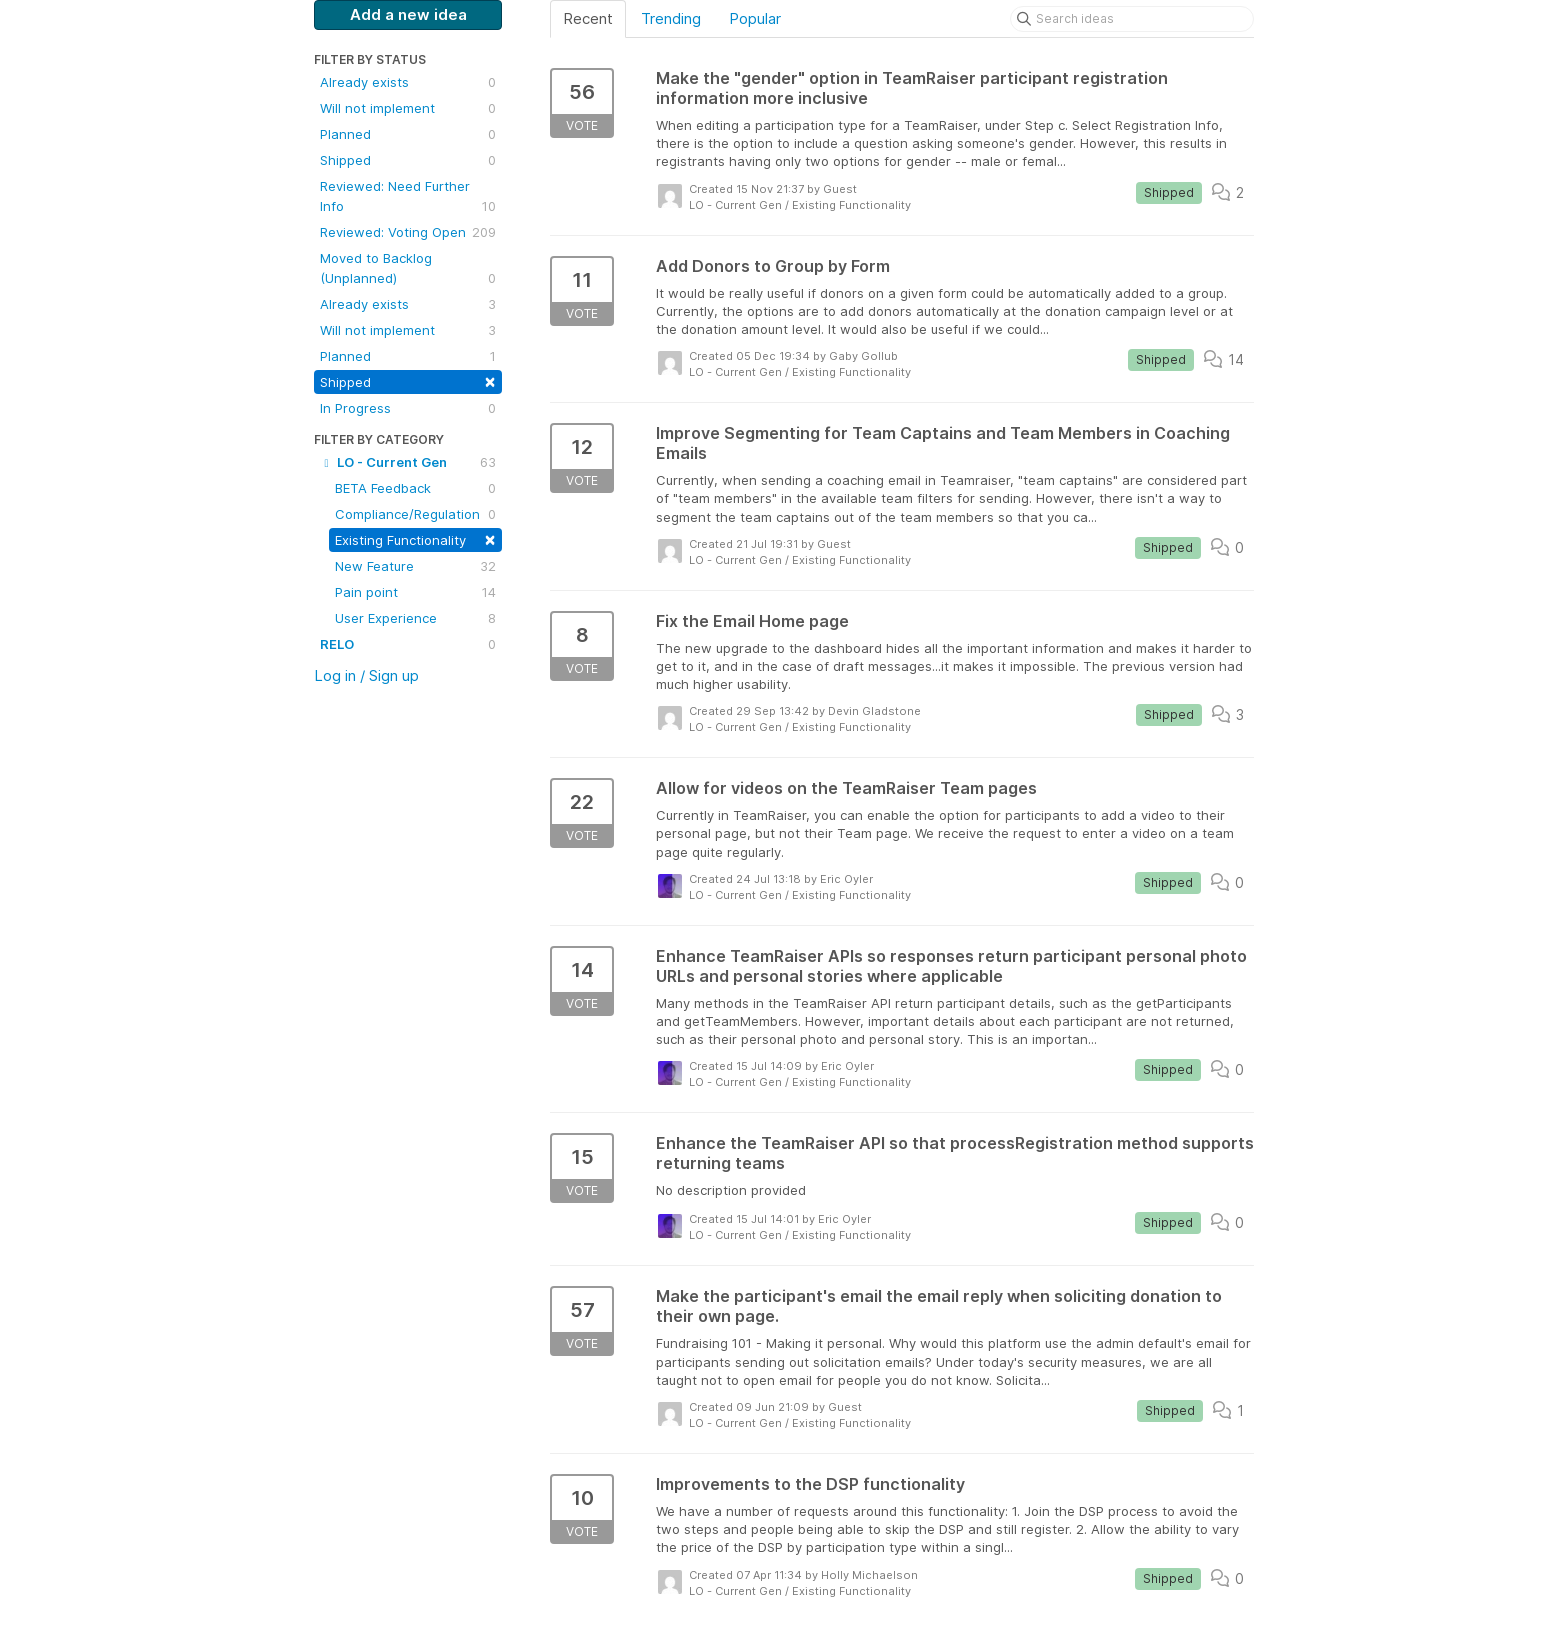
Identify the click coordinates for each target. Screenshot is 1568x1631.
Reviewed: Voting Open (408, 232)
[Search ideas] (1132, 19)
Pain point (415, 592)
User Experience (415, 618)
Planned (408, 134)
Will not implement (408, 108)
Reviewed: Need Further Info (408, 197)
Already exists (408, 82)
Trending (671, 18)
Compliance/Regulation (415, 514)
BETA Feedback (415, 488)
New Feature (415, 566)
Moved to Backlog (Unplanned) (408, 269)
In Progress (408, 408)
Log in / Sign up (366, 675)
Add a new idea (408, 14)
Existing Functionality (415, 538)
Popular (755, 18)
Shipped (408, 160)
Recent (588, 18)
